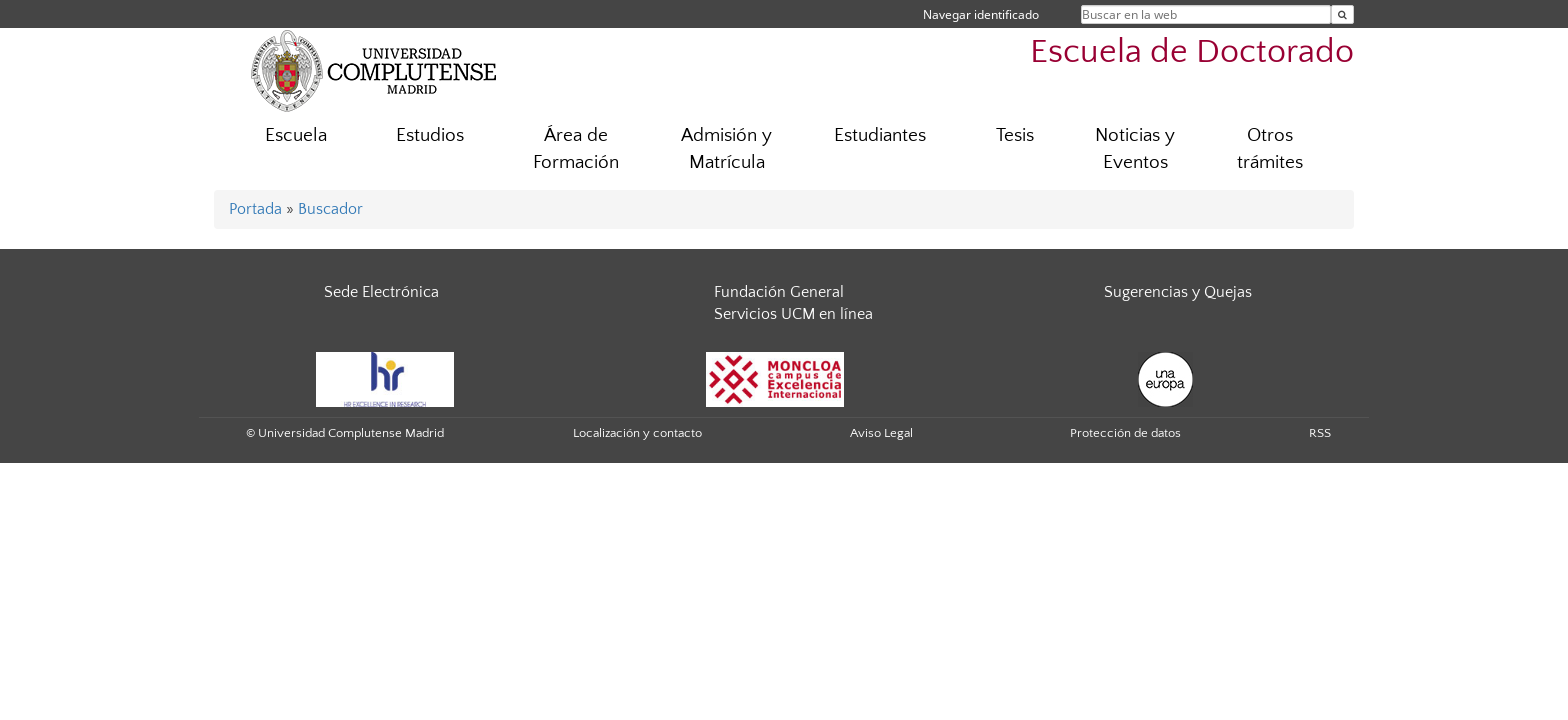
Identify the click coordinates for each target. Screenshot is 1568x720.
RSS (1320, 433)
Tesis (1015, 135)
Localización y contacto (637, 433)
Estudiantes (880, 135)
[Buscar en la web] (1342, 14)
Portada (255, 209)
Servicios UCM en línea (793, 314)
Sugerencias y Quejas (1178, 292)
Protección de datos (1125, 433)
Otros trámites (1270, 149)
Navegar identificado (981, 14)
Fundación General (779, 292)
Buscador (330, 209)
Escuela (296, 135)
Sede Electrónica (381, 292)
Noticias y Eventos (1135, 149)
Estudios (430, 135)
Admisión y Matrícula (726, 149)
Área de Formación (576, 149)
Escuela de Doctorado (1192, 52)
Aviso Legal (881, 433)
